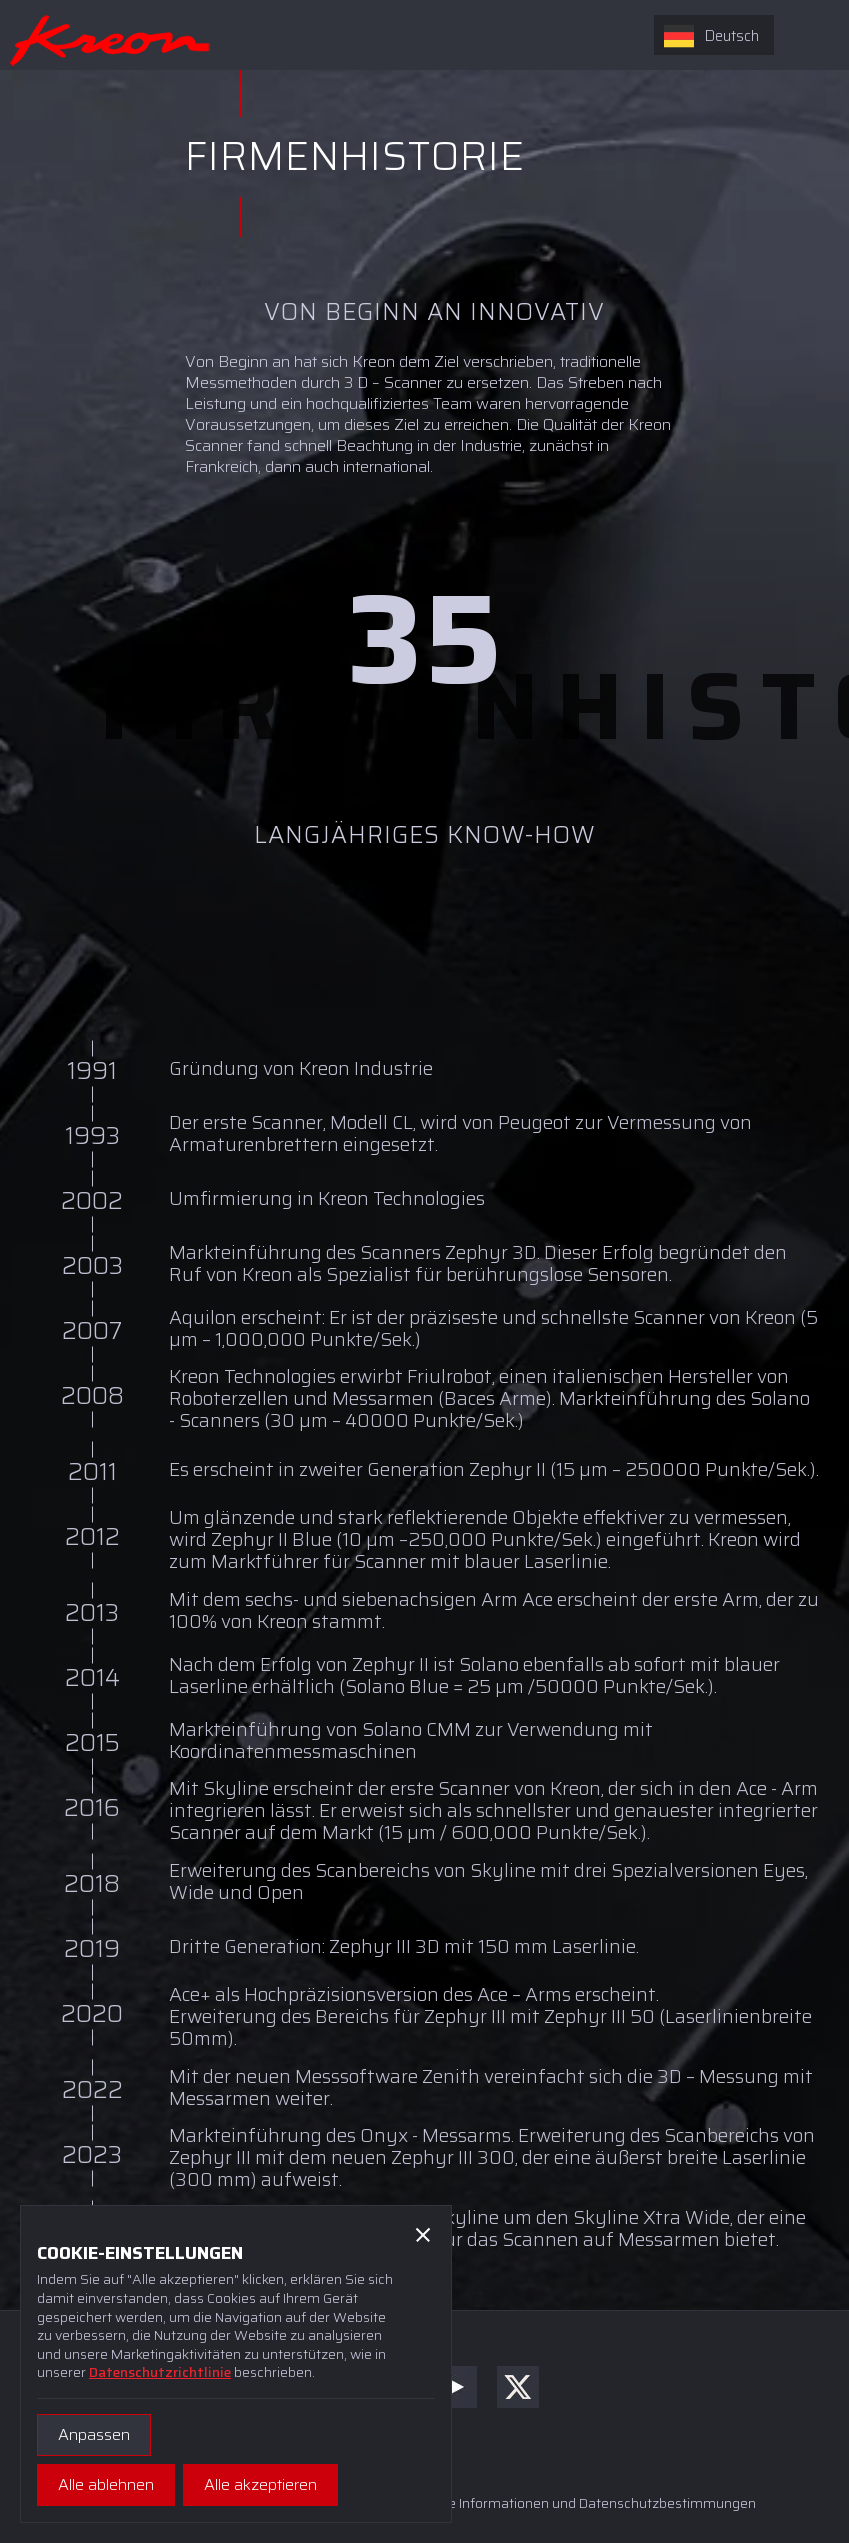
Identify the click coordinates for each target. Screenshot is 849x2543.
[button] (423, 2234)
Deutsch (711, 36)
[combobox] (714, 35)
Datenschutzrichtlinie (160, 2372)
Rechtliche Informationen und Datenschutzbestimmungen (573, 2503)
